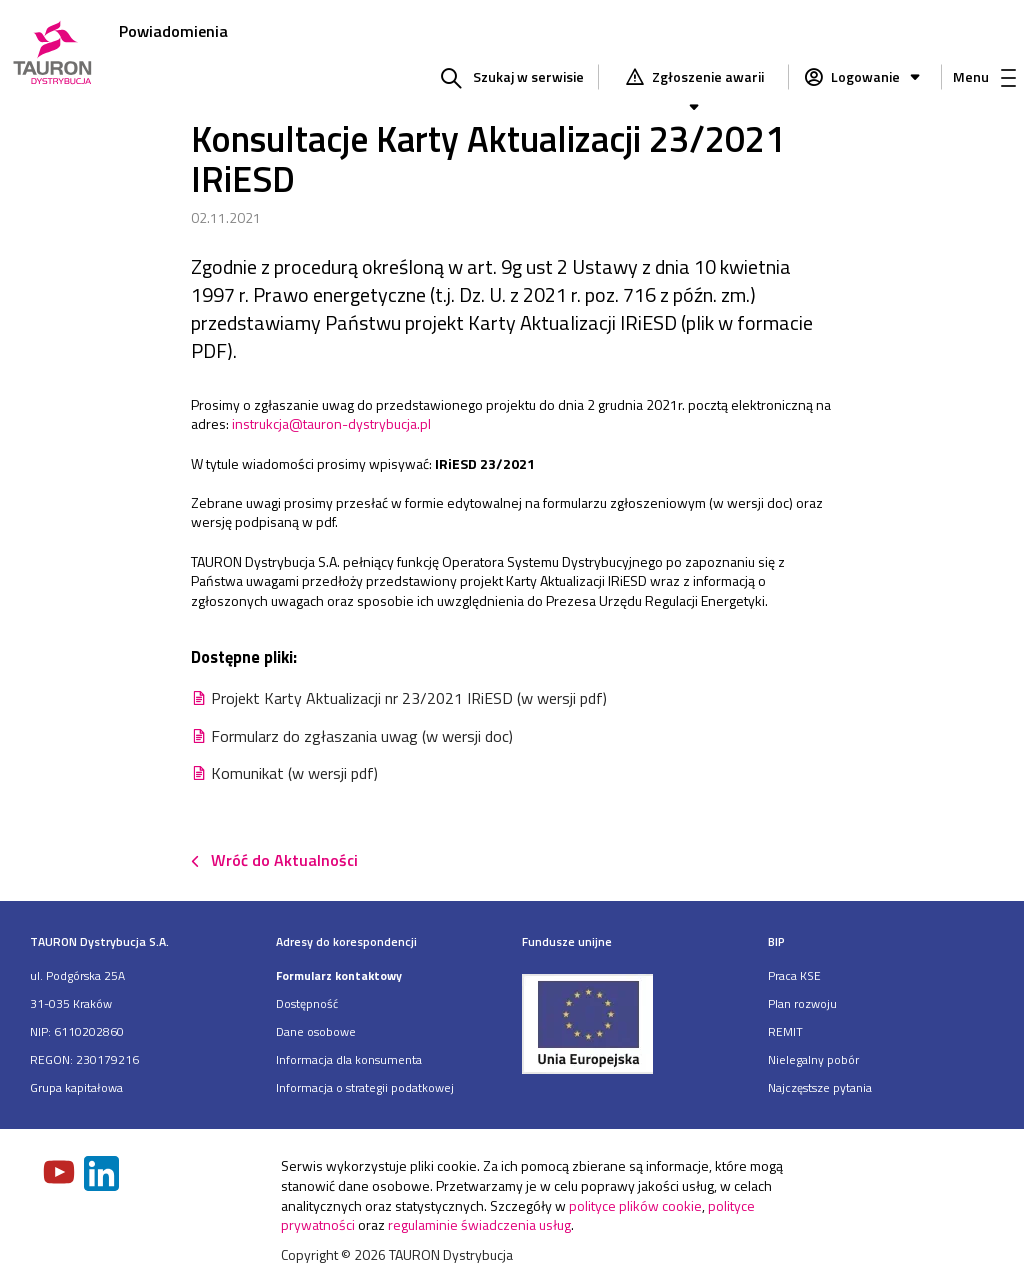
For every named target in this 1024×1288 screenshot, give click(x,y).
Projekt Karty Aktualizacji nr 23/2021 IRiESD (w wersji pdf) (409, 698)
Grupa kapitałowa (76, 1087)
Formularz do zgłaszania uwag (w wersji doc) (362, 736)
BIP (776, 941)
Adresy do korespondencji (346, 941)
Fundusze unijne (567, 941)
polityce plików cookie (635, 1205)
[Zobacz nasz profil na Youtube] (61, 1174)
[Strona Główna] (52, 54)
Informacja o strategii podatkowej (365, 1087)
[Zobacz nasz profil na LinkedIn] (103, 1175)
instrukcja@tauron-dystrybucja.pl (331, 423)
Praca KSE (794, 975)
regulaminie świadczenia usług (479, 1224)
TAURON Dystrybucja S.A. (99, 941)
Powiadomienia (173, 31)
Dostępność (307, 1003)
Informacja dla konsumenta (349, 1059)
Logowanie (877, 76)
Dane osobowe (316, 1031)
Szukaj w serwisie (528, 76)
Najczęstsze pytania (820, 1087)
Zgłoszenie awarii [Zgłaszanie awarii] (706, 79)
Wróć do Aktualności (284, 860)
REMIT (785, 1031)
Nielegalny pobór (813, 1059)
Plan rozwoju (802, 1003)
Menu (984, 76)
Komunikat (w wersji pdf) (294, 773)
